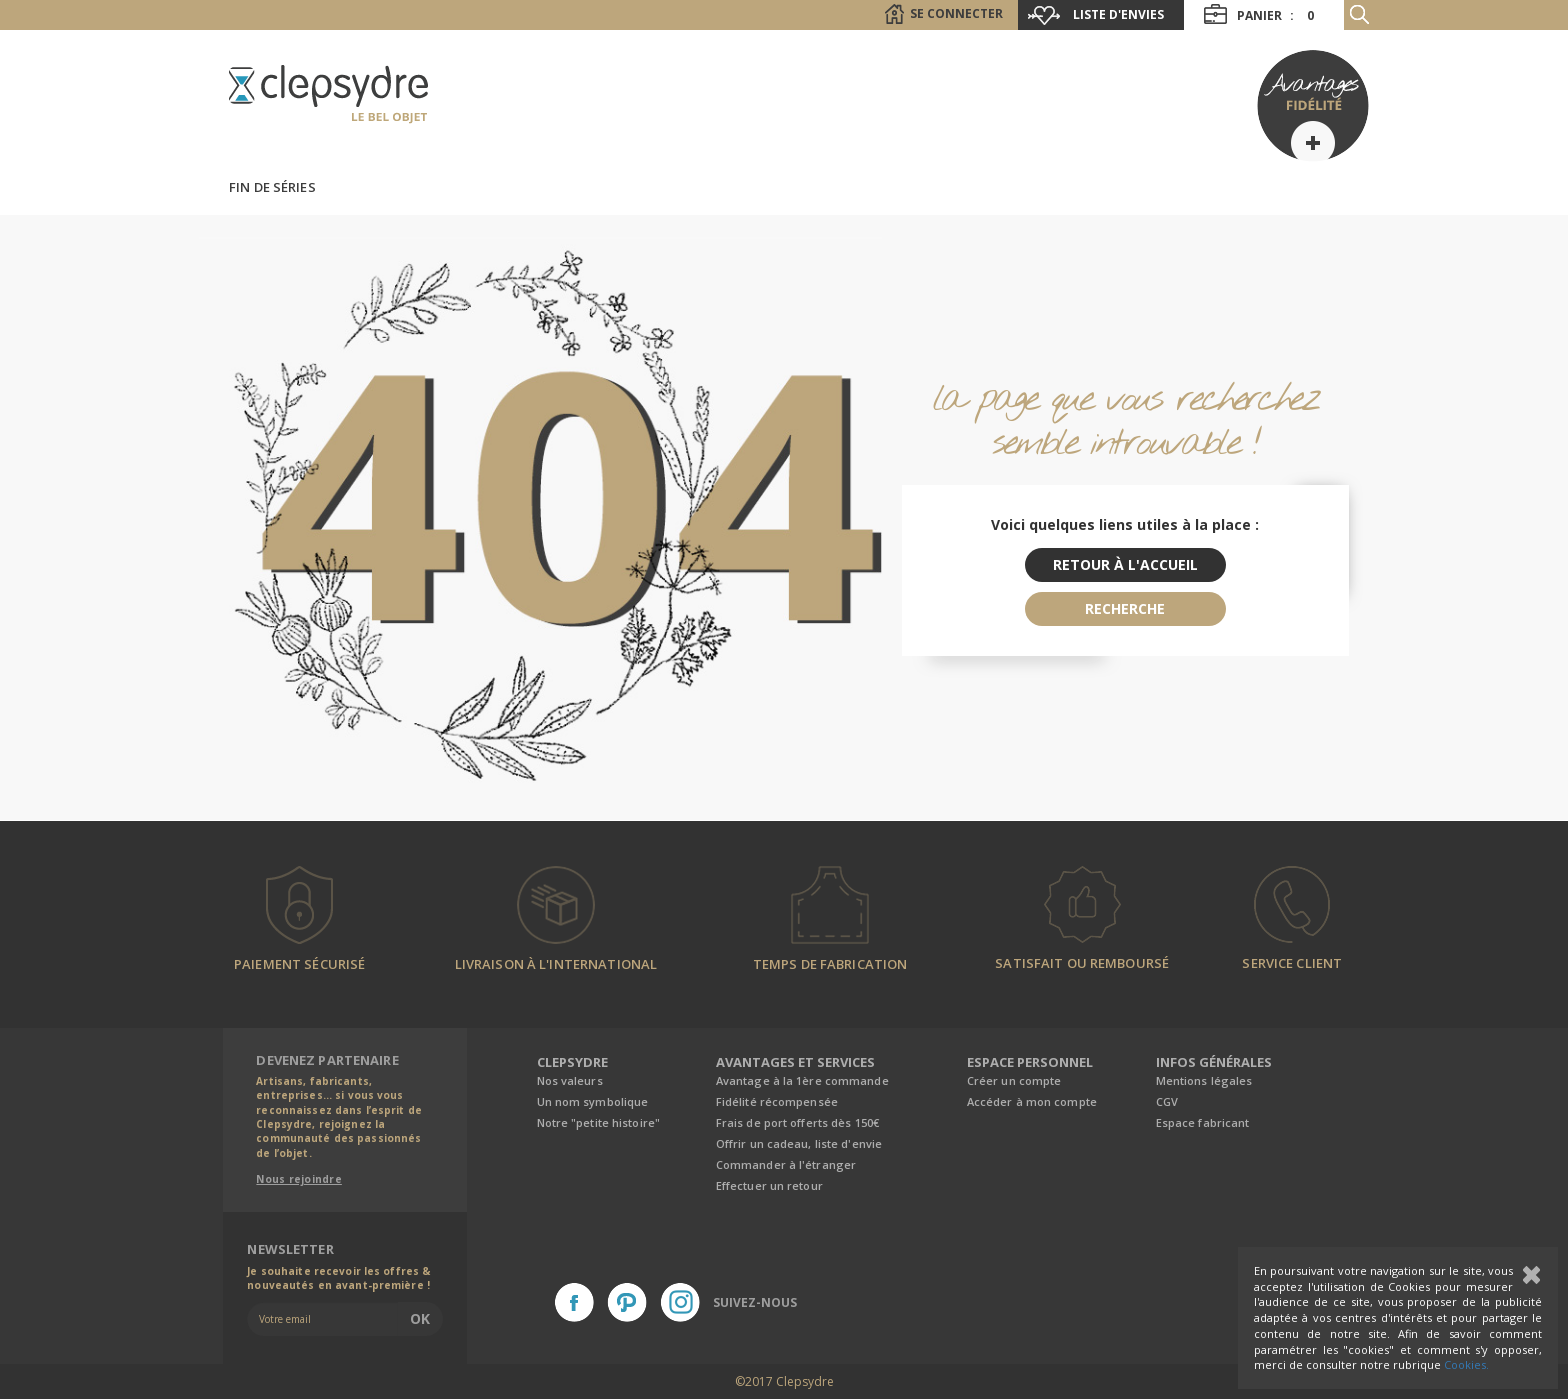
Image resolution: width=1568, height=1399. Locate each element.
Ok (420, 1318)
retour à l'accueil (1125, 564)
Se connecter (956, 13)
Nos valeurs (570, 1080)
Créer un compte (1014, 1080)
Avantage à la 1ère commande (802, 1080)
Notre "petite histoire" (599, 1122)
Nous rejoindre (299, 1179)
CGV (1167, 1101)
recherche (1125, 608)
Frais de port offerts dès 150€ (797, 1122)
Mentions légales (1204, 1080)
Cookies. (1466, 1364)
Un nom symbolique (593, 1101)
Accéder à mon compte (1032, 1101)
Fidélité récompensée (777, 1101)
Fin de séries (272, 187)
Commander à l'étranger (786, 1164)
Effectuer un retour (769, 1185)
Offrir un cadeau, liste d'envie (799, 1143)
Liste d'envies (1118, 14)
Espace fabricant (1203, 1122)
